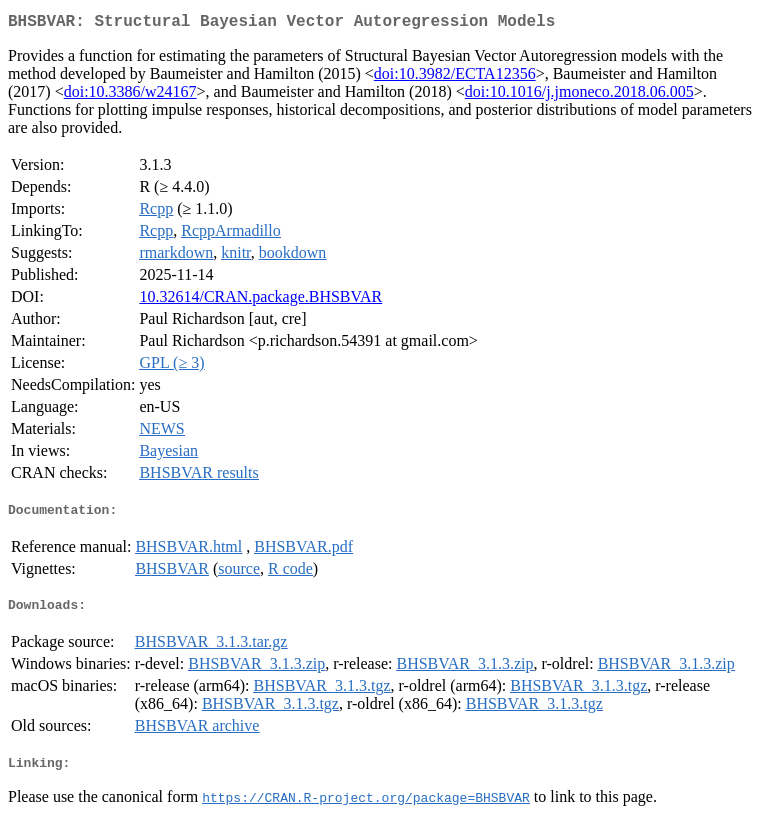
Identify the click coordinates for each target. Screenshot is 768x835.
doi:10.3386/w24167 (130, 95)
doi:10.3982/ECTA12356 (455, 77)
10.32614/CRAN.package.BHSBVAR (260, 300)
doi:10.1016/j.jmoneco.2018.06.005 (579, 95)
